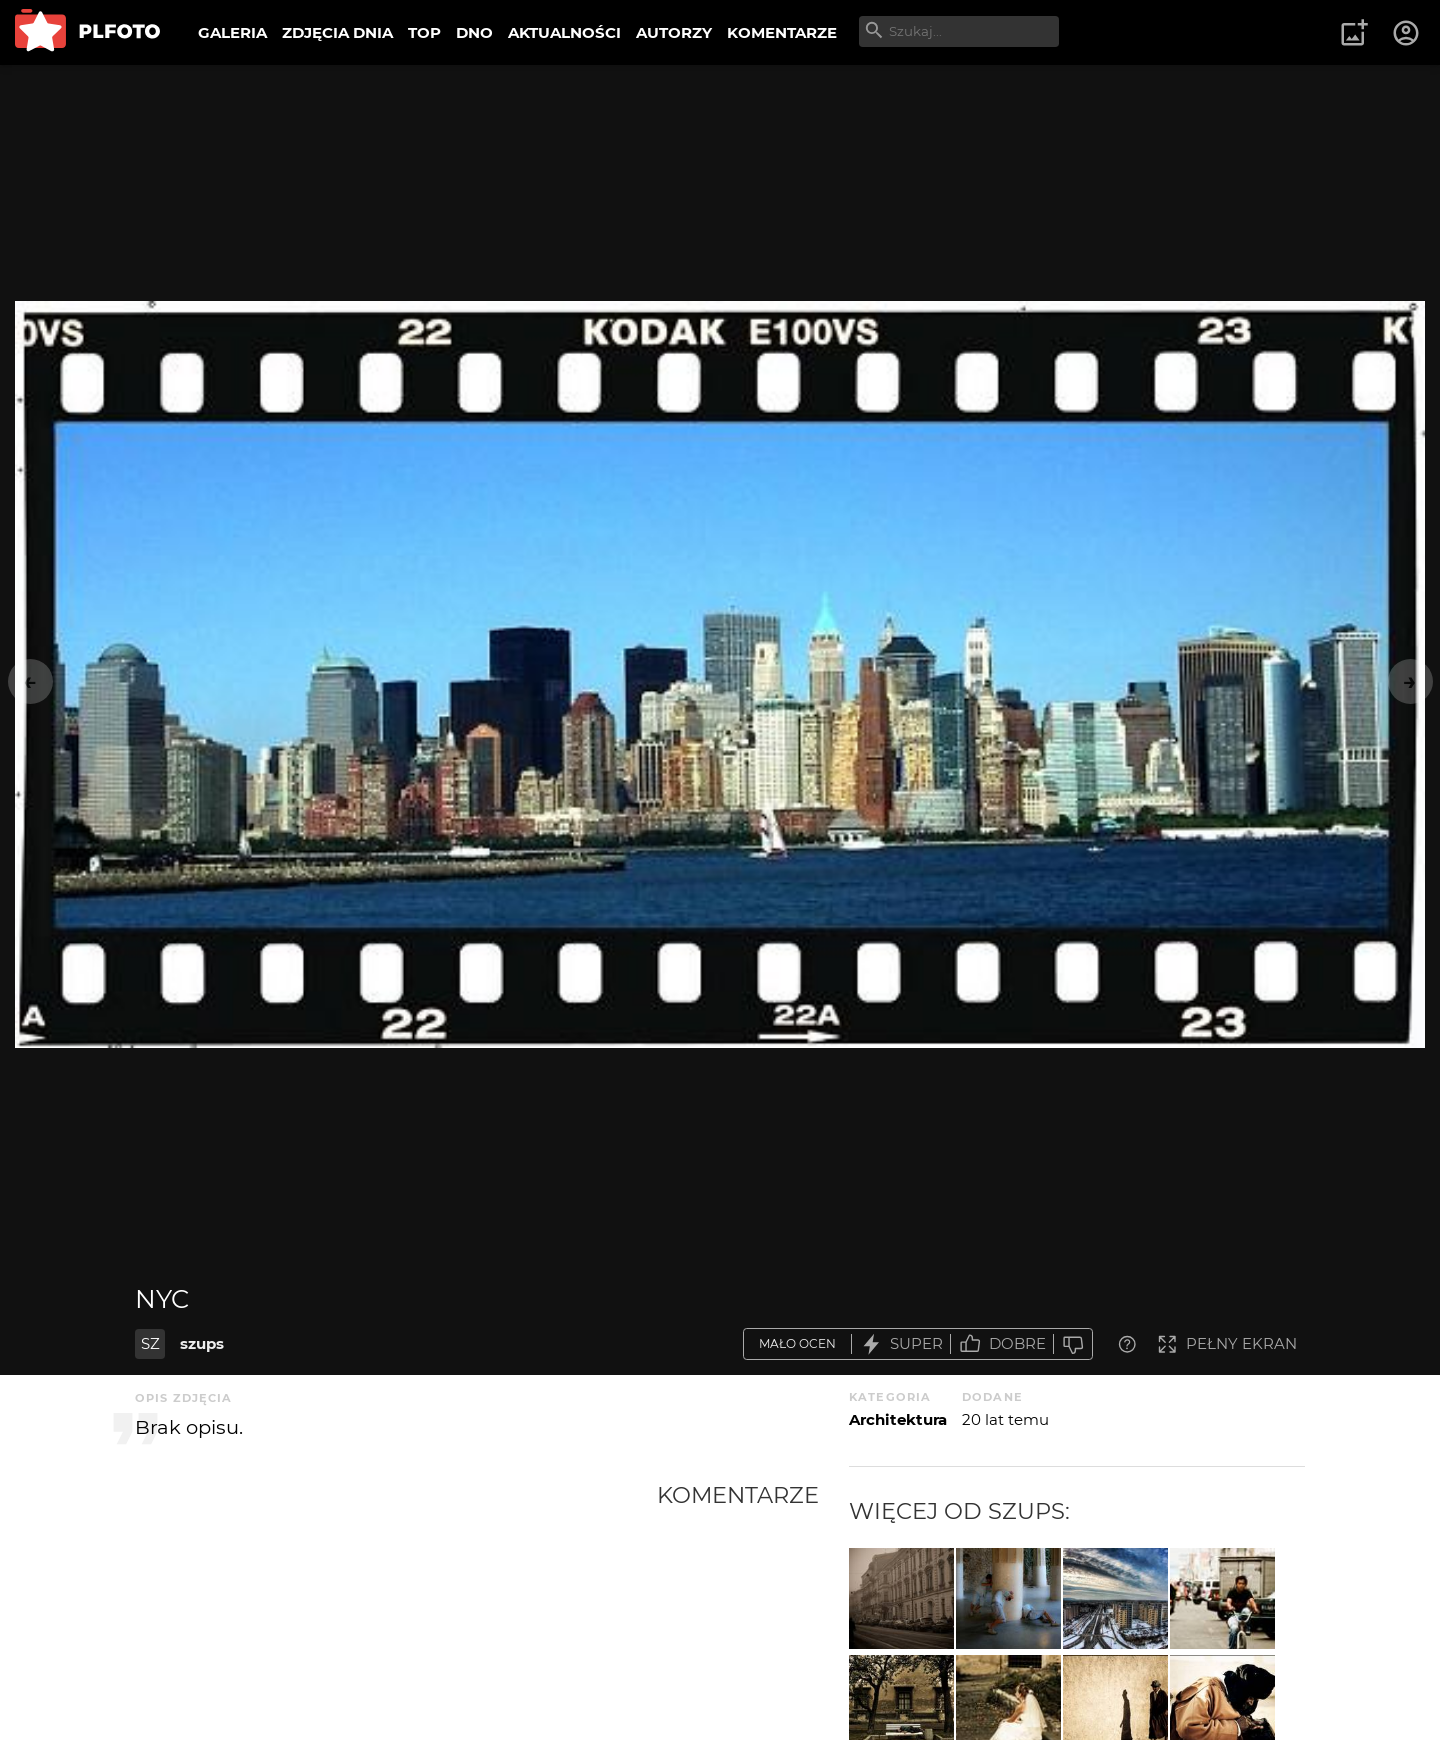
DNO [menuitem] (474, 32)
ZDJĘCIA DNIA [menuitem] (337, 32)
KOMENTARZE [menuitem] (782, 32)
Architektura (898, 1419)
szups (202, 1343)
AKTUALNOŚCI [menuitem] (564, 32)
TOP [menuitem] (424, 32)
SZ (150, 1343)
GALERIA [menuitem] (232, 32)
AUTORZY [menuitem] (674, 32)
